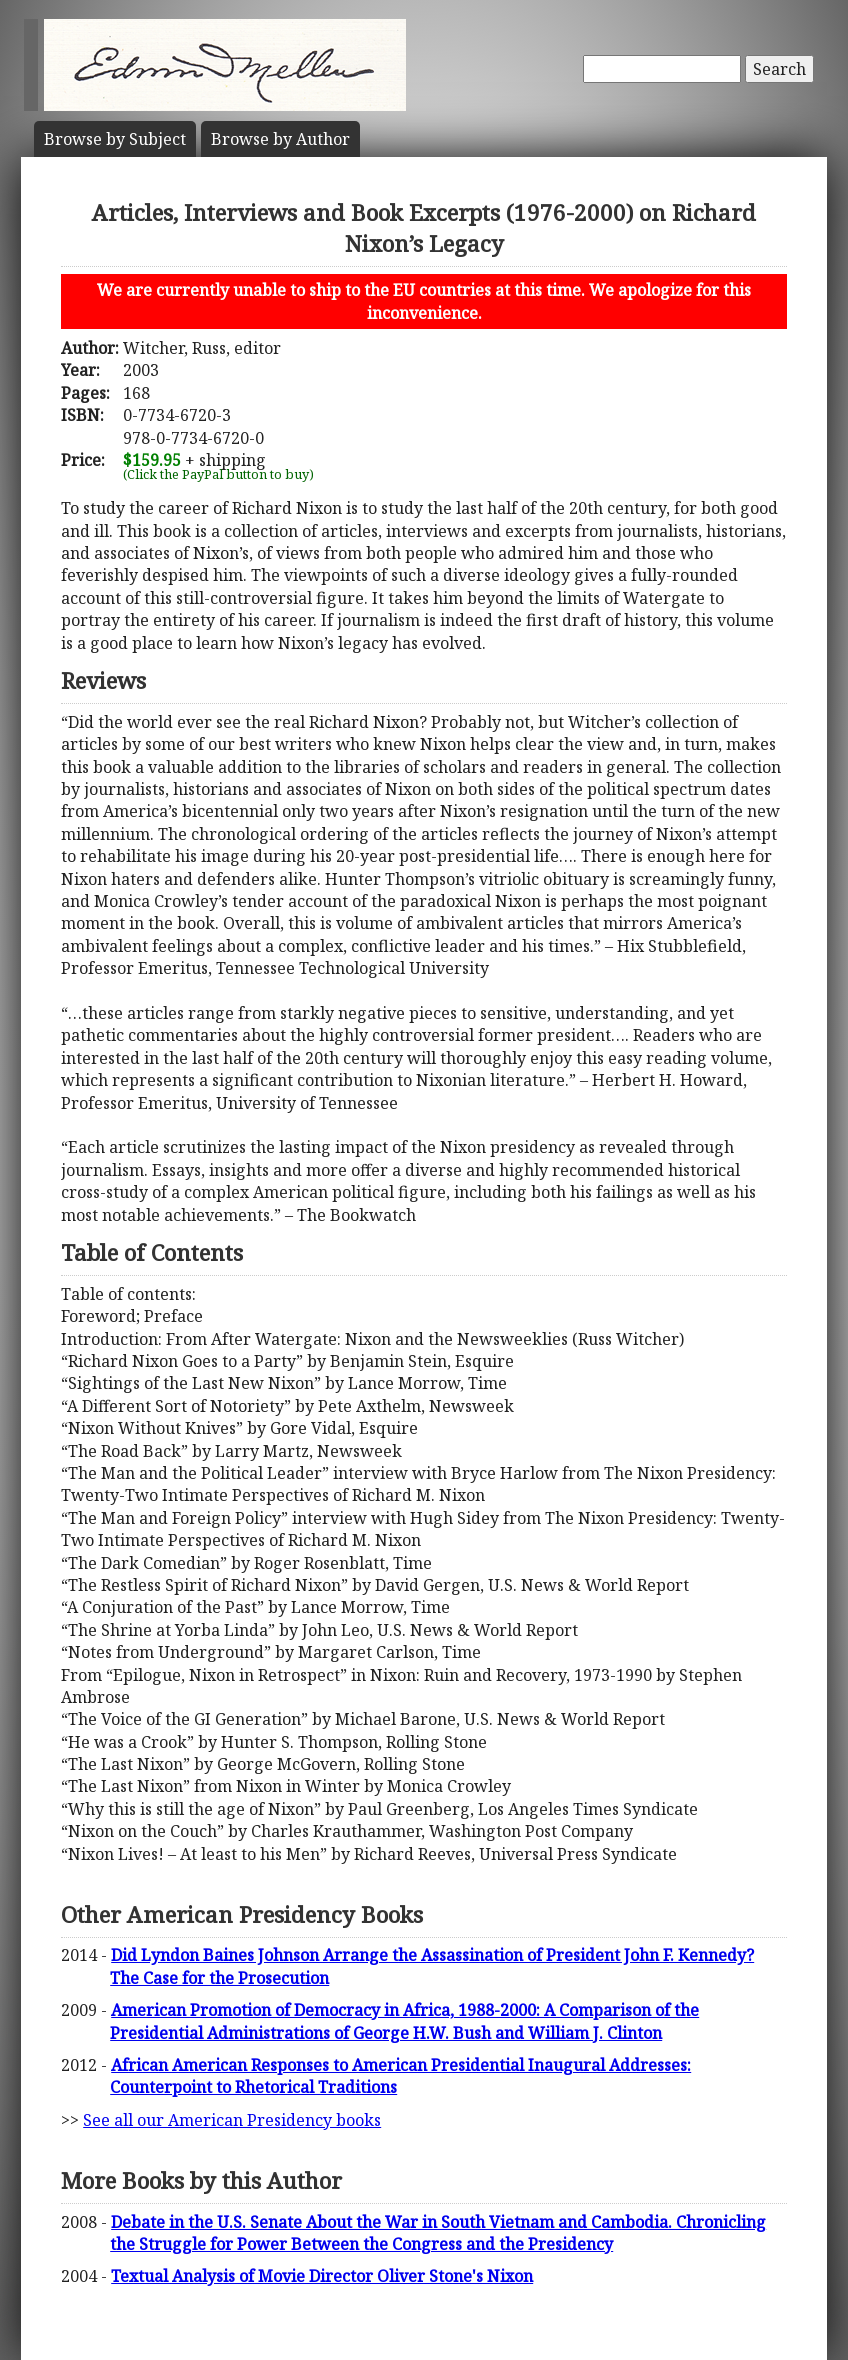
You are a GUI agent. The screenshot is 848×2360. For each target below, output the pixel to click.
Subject (115, 139)
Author (280, 139)
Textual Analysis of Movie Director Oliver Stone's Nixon (322, 2276)
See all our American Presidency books (232, 2120)
